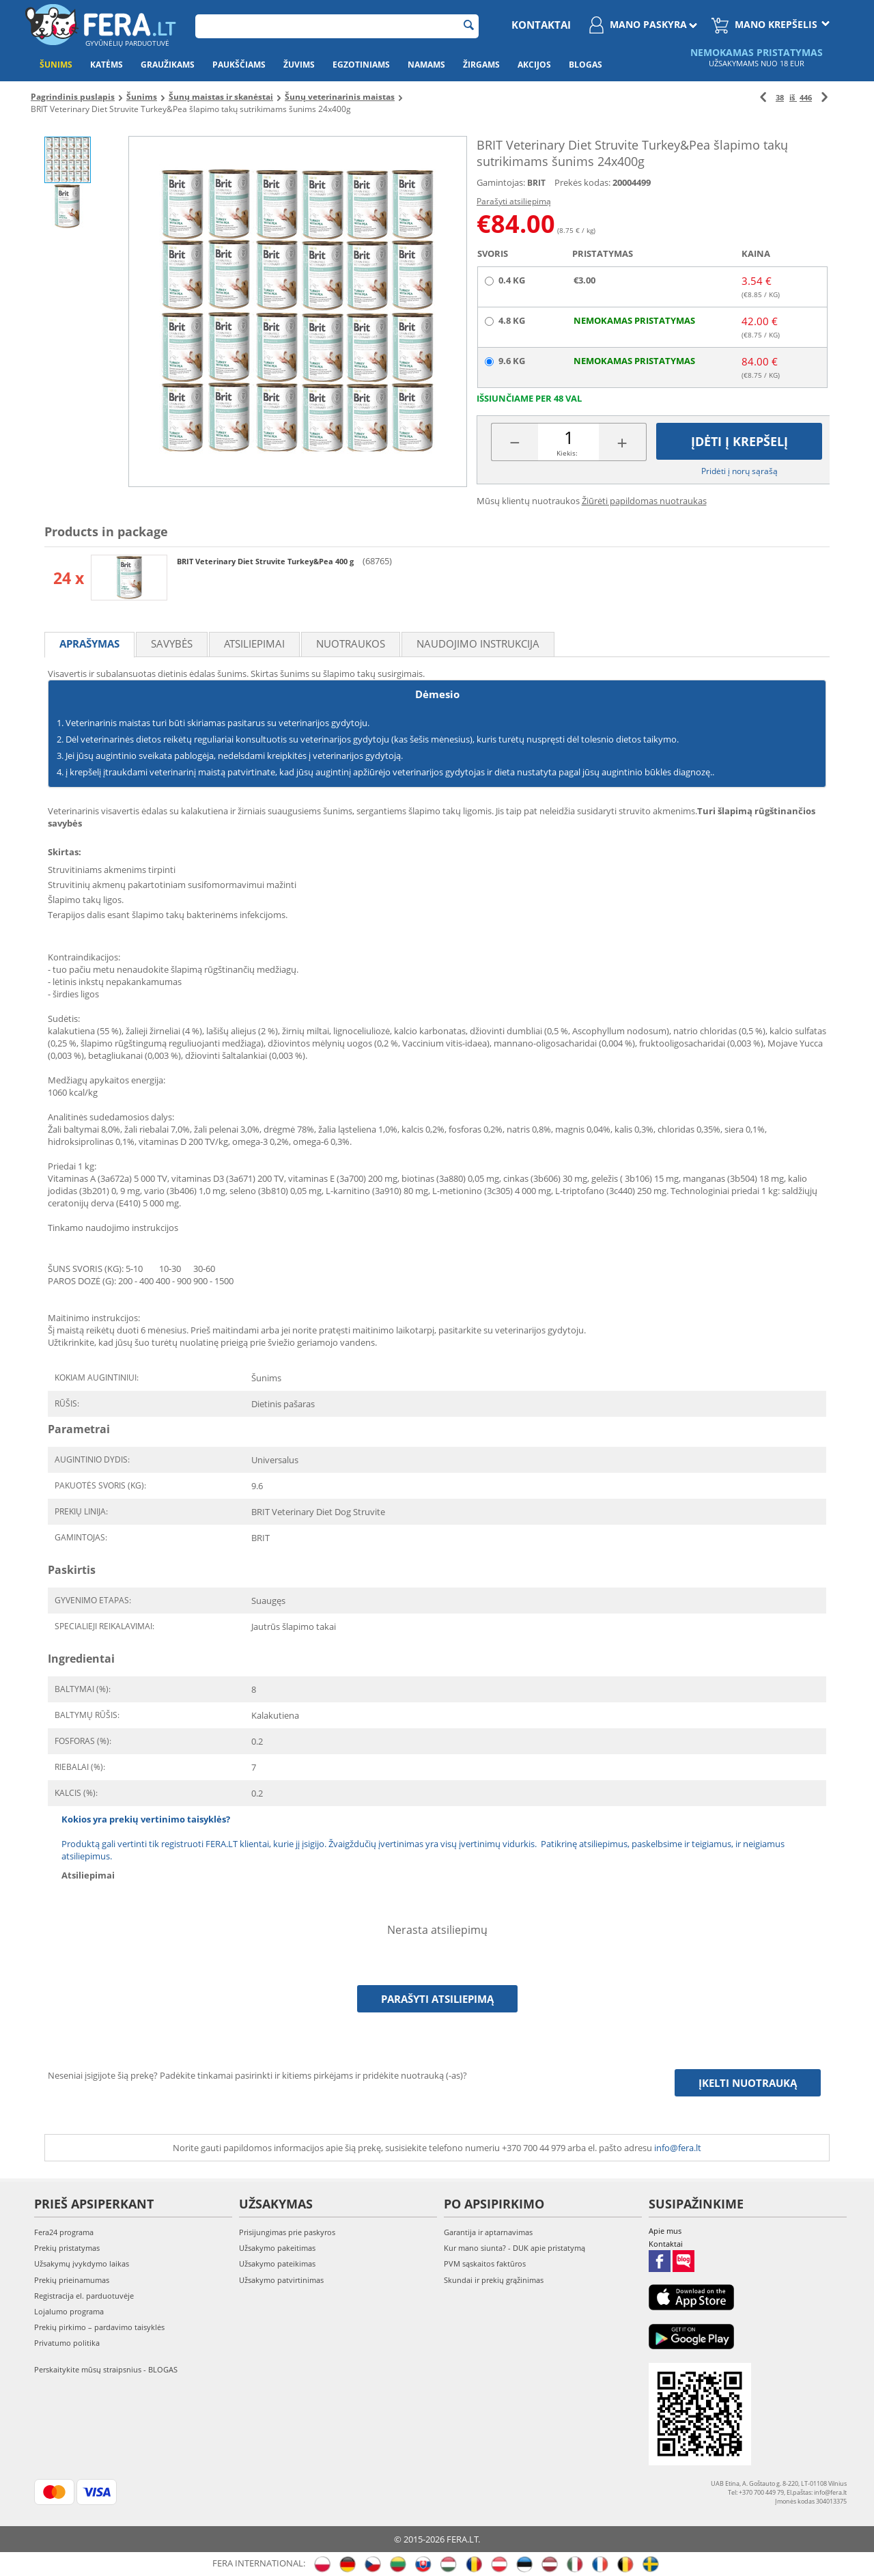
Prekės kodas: (582, 182)
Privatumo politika (67, 2343)
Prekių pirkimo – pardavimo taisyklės (99, 2327)
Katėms (106, 64)
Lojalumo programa (69, 2311)
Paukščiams (239, 64)
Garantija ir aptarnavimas (488, 2232)
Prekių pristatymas (67, 2248)
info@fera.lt (677, 2148)
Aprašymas (89, 643)
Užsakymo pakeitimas (277, 2248)
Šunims (56, 64)
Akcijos (534, 64)
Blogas (585, 64)
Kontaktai (541, 24)
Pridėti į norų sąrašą (739, 471)
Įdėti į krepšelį (739, 441)
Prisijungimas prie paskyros (287, 2232)
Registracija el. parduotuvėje (84, 2295)
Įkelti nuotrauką (748, 2083)
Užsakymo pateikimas (277, 2263)
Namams (426, 64)
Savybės (172, 643)
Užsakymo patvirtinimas (281, 2280)
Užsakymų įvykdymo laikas (81, 2263)
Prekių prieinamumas (71, 2280)
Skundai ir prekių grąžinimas (494, 2280)
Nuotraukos (350, 643)
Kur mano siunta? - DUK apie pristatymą (514, 2248)
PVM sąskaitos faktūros (485, 2263)
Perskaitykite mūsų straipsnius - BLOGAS (106, 2369)
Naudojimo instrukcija (478, 643)
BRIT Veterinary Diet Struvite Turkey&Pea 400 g (266, 561)
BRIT (536, 183)
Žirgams (481, 64)
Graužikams (168, 64)
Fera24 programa (64, 2232)
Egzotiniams (361, 64)
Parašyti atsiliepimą (514, 201)
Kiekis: (567, 453)
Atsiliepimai (254, 643)
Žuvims (299, 64)
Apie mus (665, 2231)
